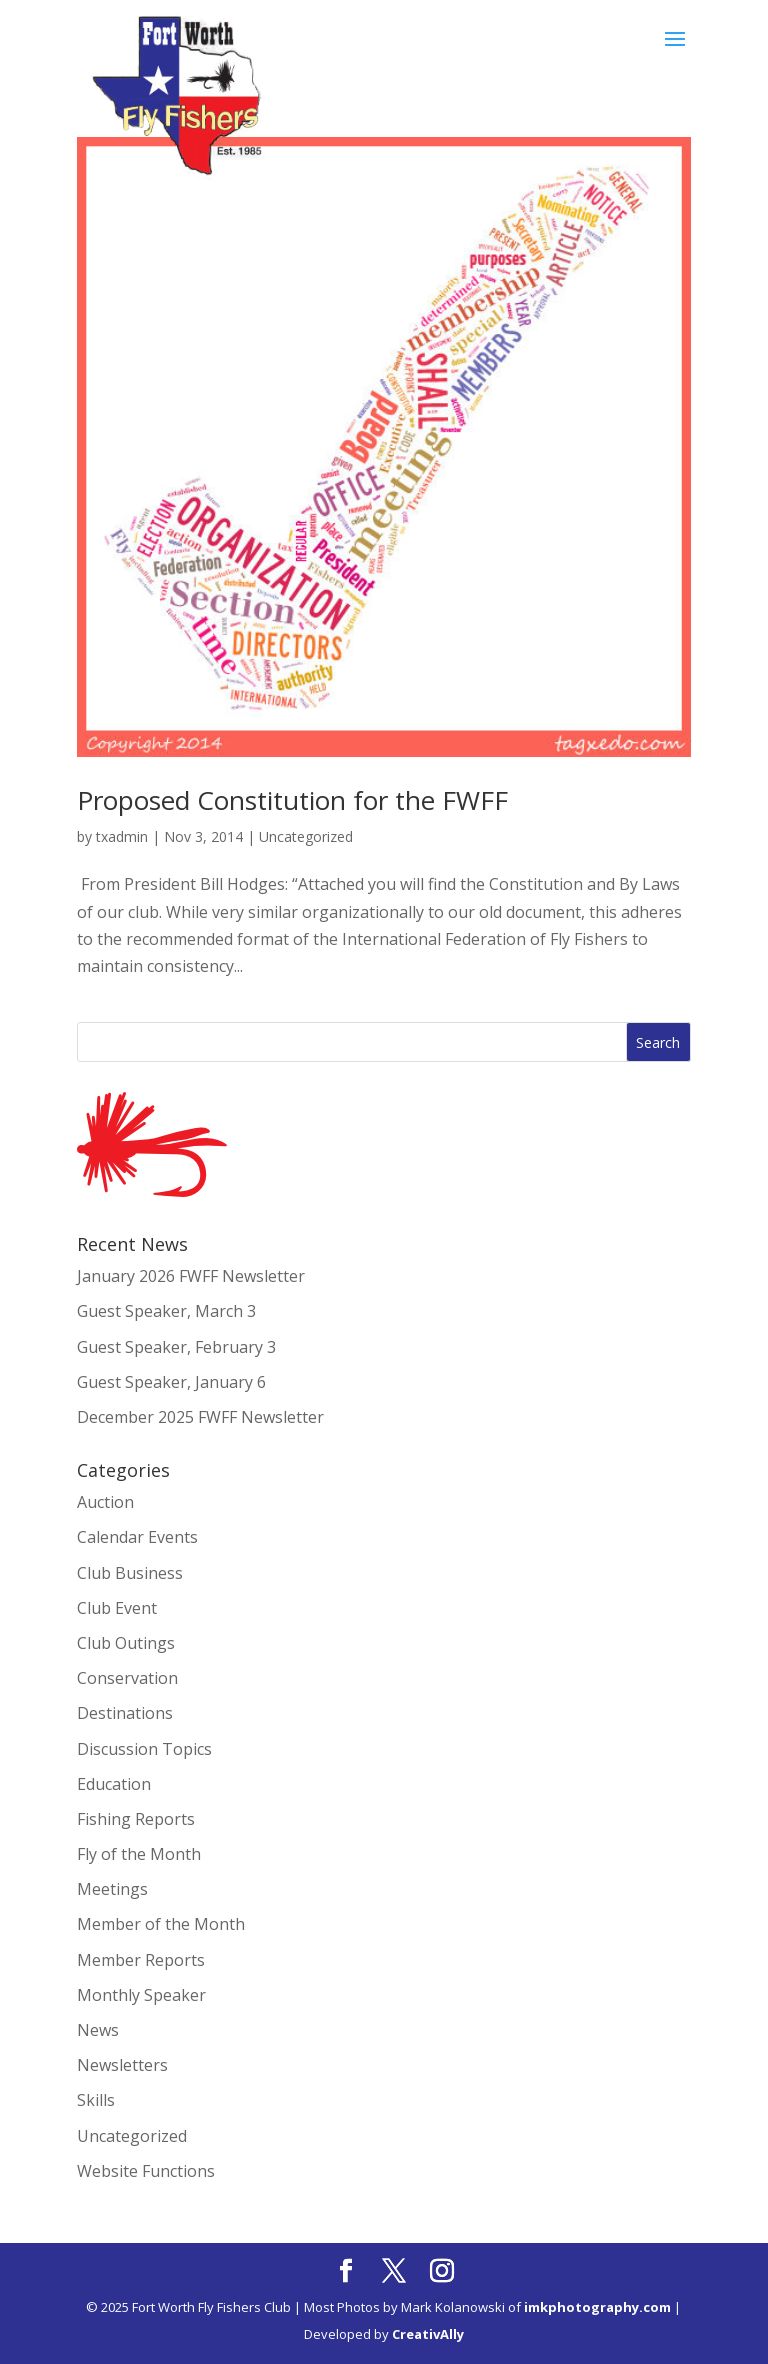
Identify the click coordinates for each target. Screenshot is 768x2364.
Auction (105, 1502)
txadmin (122, 836)
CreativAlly (428, 2334)
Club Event (117, 1608)
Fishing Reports (136, 1819)
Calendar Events (137, 1537)
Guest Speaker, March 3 (166, 1311)
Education (114, 1784)
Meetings (112, 1889)
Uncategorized (306, 836)
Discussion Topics (144, 1749)
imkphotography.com (597, 2307)
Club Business (130, 1573)
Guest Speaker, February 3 (176, 1347)
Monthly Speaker (141, 1995)
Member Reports (141, 1960)
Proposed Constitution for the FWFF (292, 800)
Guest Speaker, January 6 (171, 1382)
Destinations (125, 1713)
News (98, 2030)
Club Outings (126, 1643)
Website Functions (146, 2171)
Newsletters (122, 2065)
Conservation (127, 1678)
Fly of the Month (139, 1854)
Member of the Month (161, 1924)
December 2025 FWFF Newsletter (200, 1417)
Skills (96, 2100)
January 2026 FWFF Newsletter (191, 1276)
